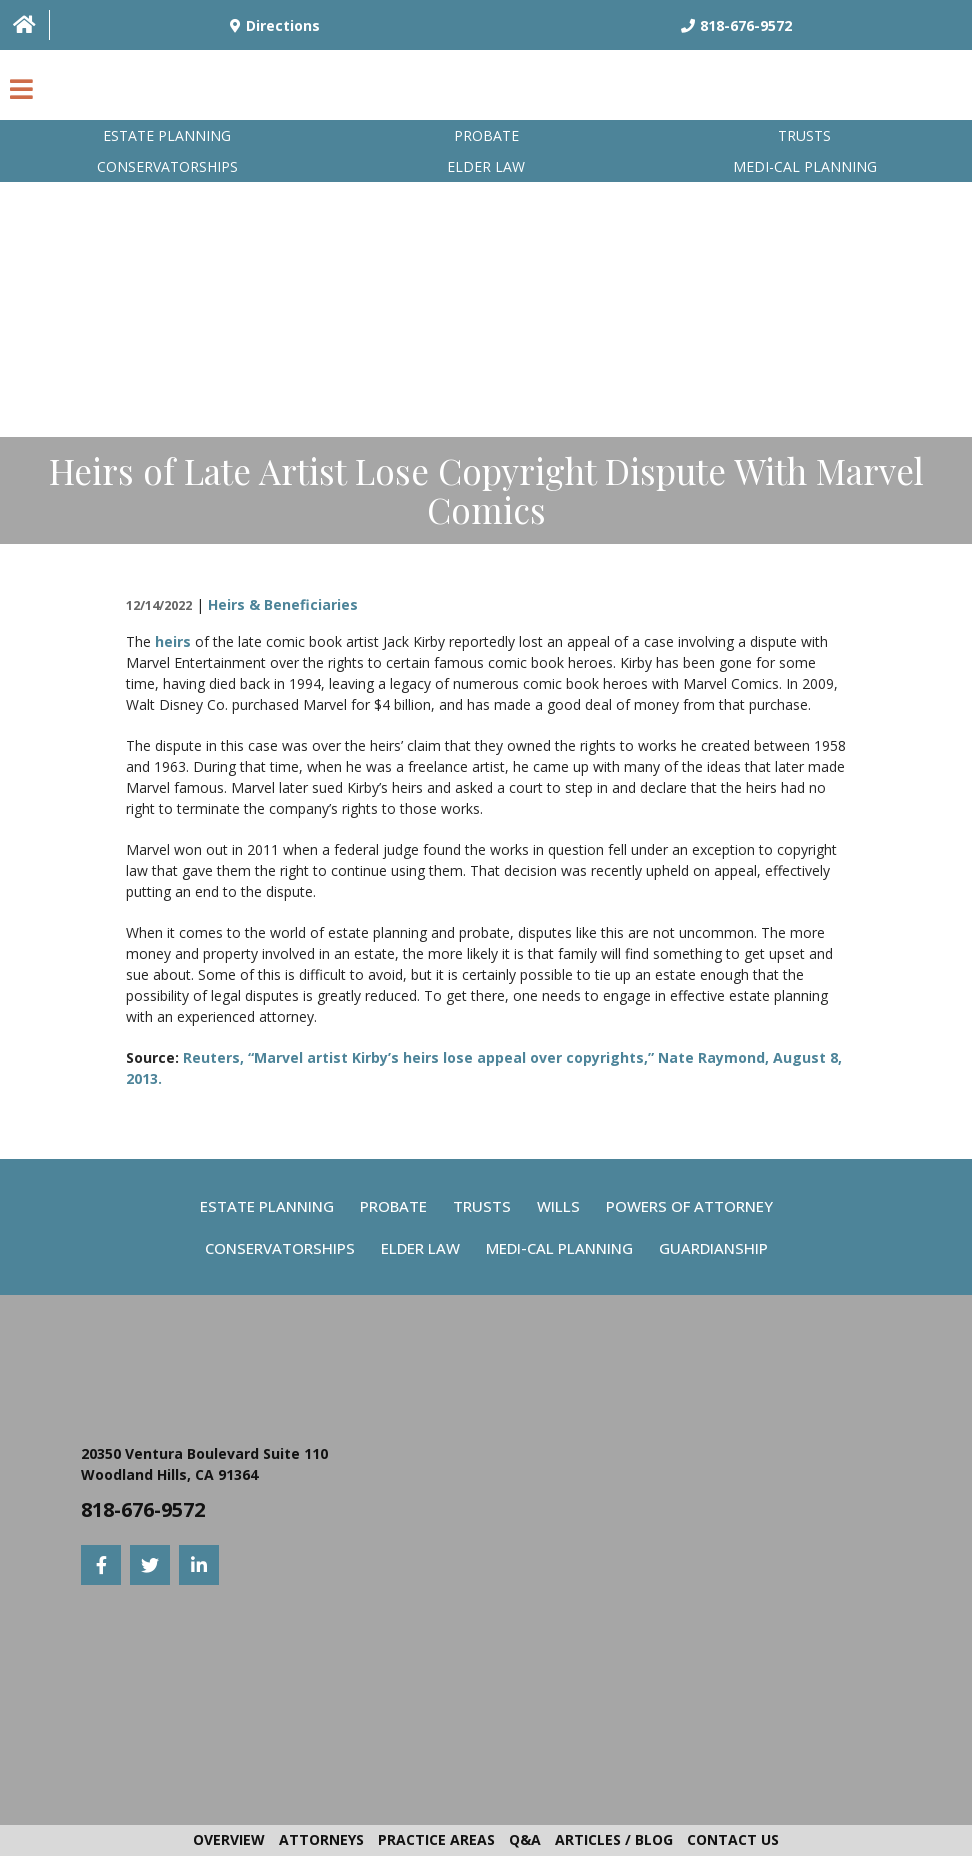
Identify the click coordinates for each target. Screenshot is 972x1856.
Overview (229, 1839)
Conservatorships (167, 166)
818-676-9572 (143, 1509)
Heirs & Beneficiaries (283, 604)
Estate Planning (167, 135)
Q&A (525, 1839)
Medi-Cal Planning (559, 1248)
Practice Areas (436, 1839)
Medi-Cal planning (805, 166)
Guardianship (713, 1248)
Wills (558, 1206)
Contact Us (733, 1839)
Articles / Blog (614, 1839)
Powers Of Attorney (689, 1206)
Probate (486, 135)
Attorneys (321, 1839)
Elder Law (486, 166)
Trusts (804, 135)
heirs (173, 641)
